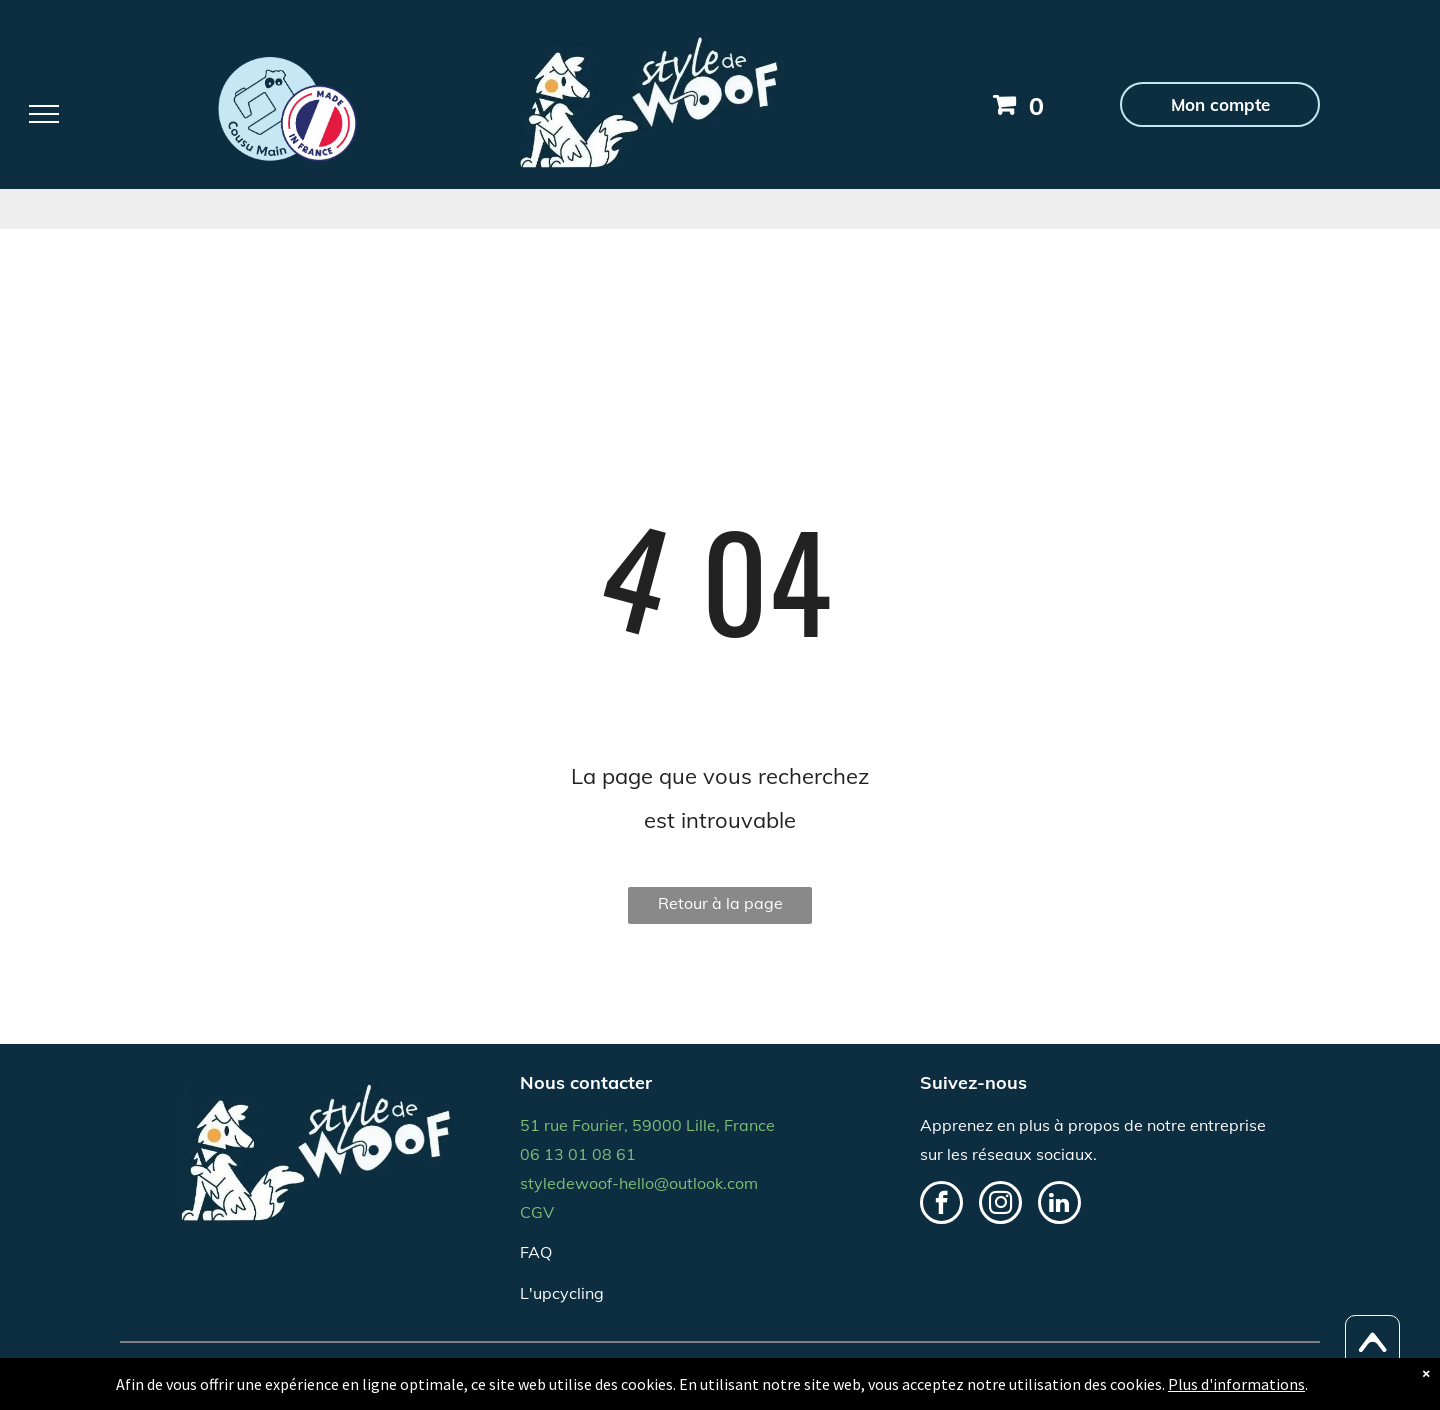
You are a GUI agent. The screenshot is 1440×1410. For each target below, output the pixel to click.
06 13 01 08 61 (578, 1154)
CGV (537, 1212)
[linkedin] (1059, 1205)
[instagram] (1000, 1205)
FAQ (536, 1252)
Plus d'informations (1236, 1384)
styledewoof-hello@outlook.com (639, 1183)
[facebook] (941, 1205)
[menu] (44, 114)
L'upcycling (562, 1293)
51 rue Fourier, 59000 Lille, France (647, 1125)
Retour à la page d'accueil (720, 908)
